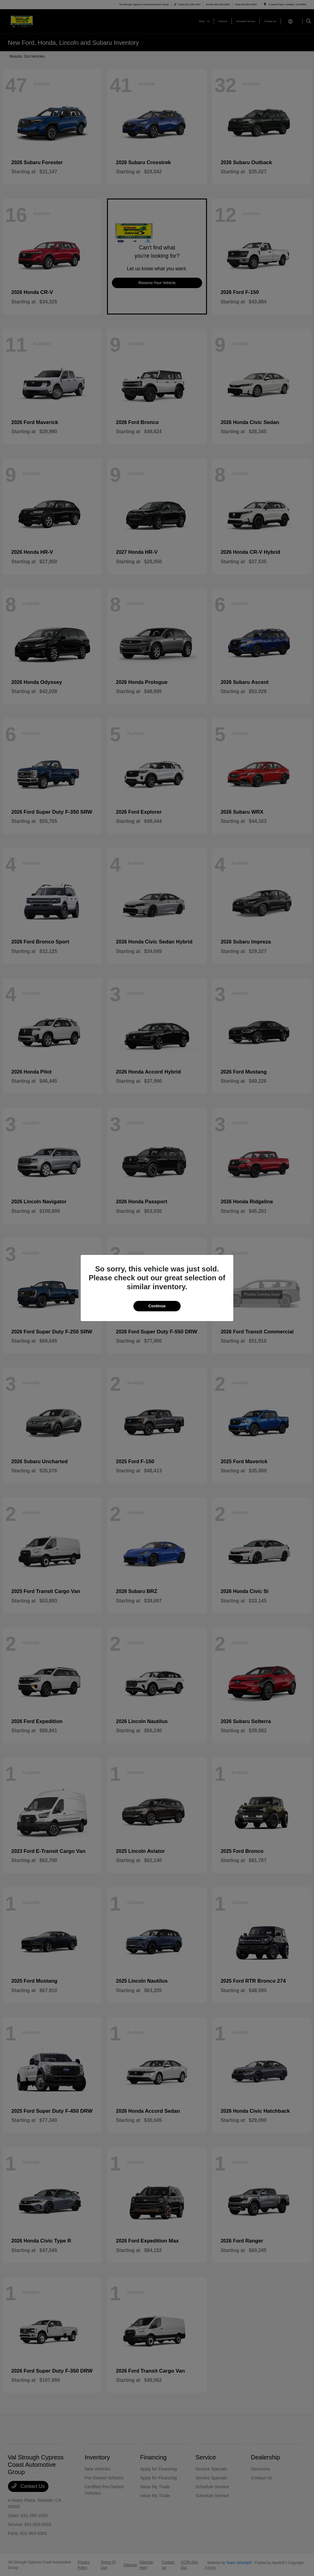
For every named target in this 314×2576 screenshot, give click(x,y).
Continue (157, 1306)
